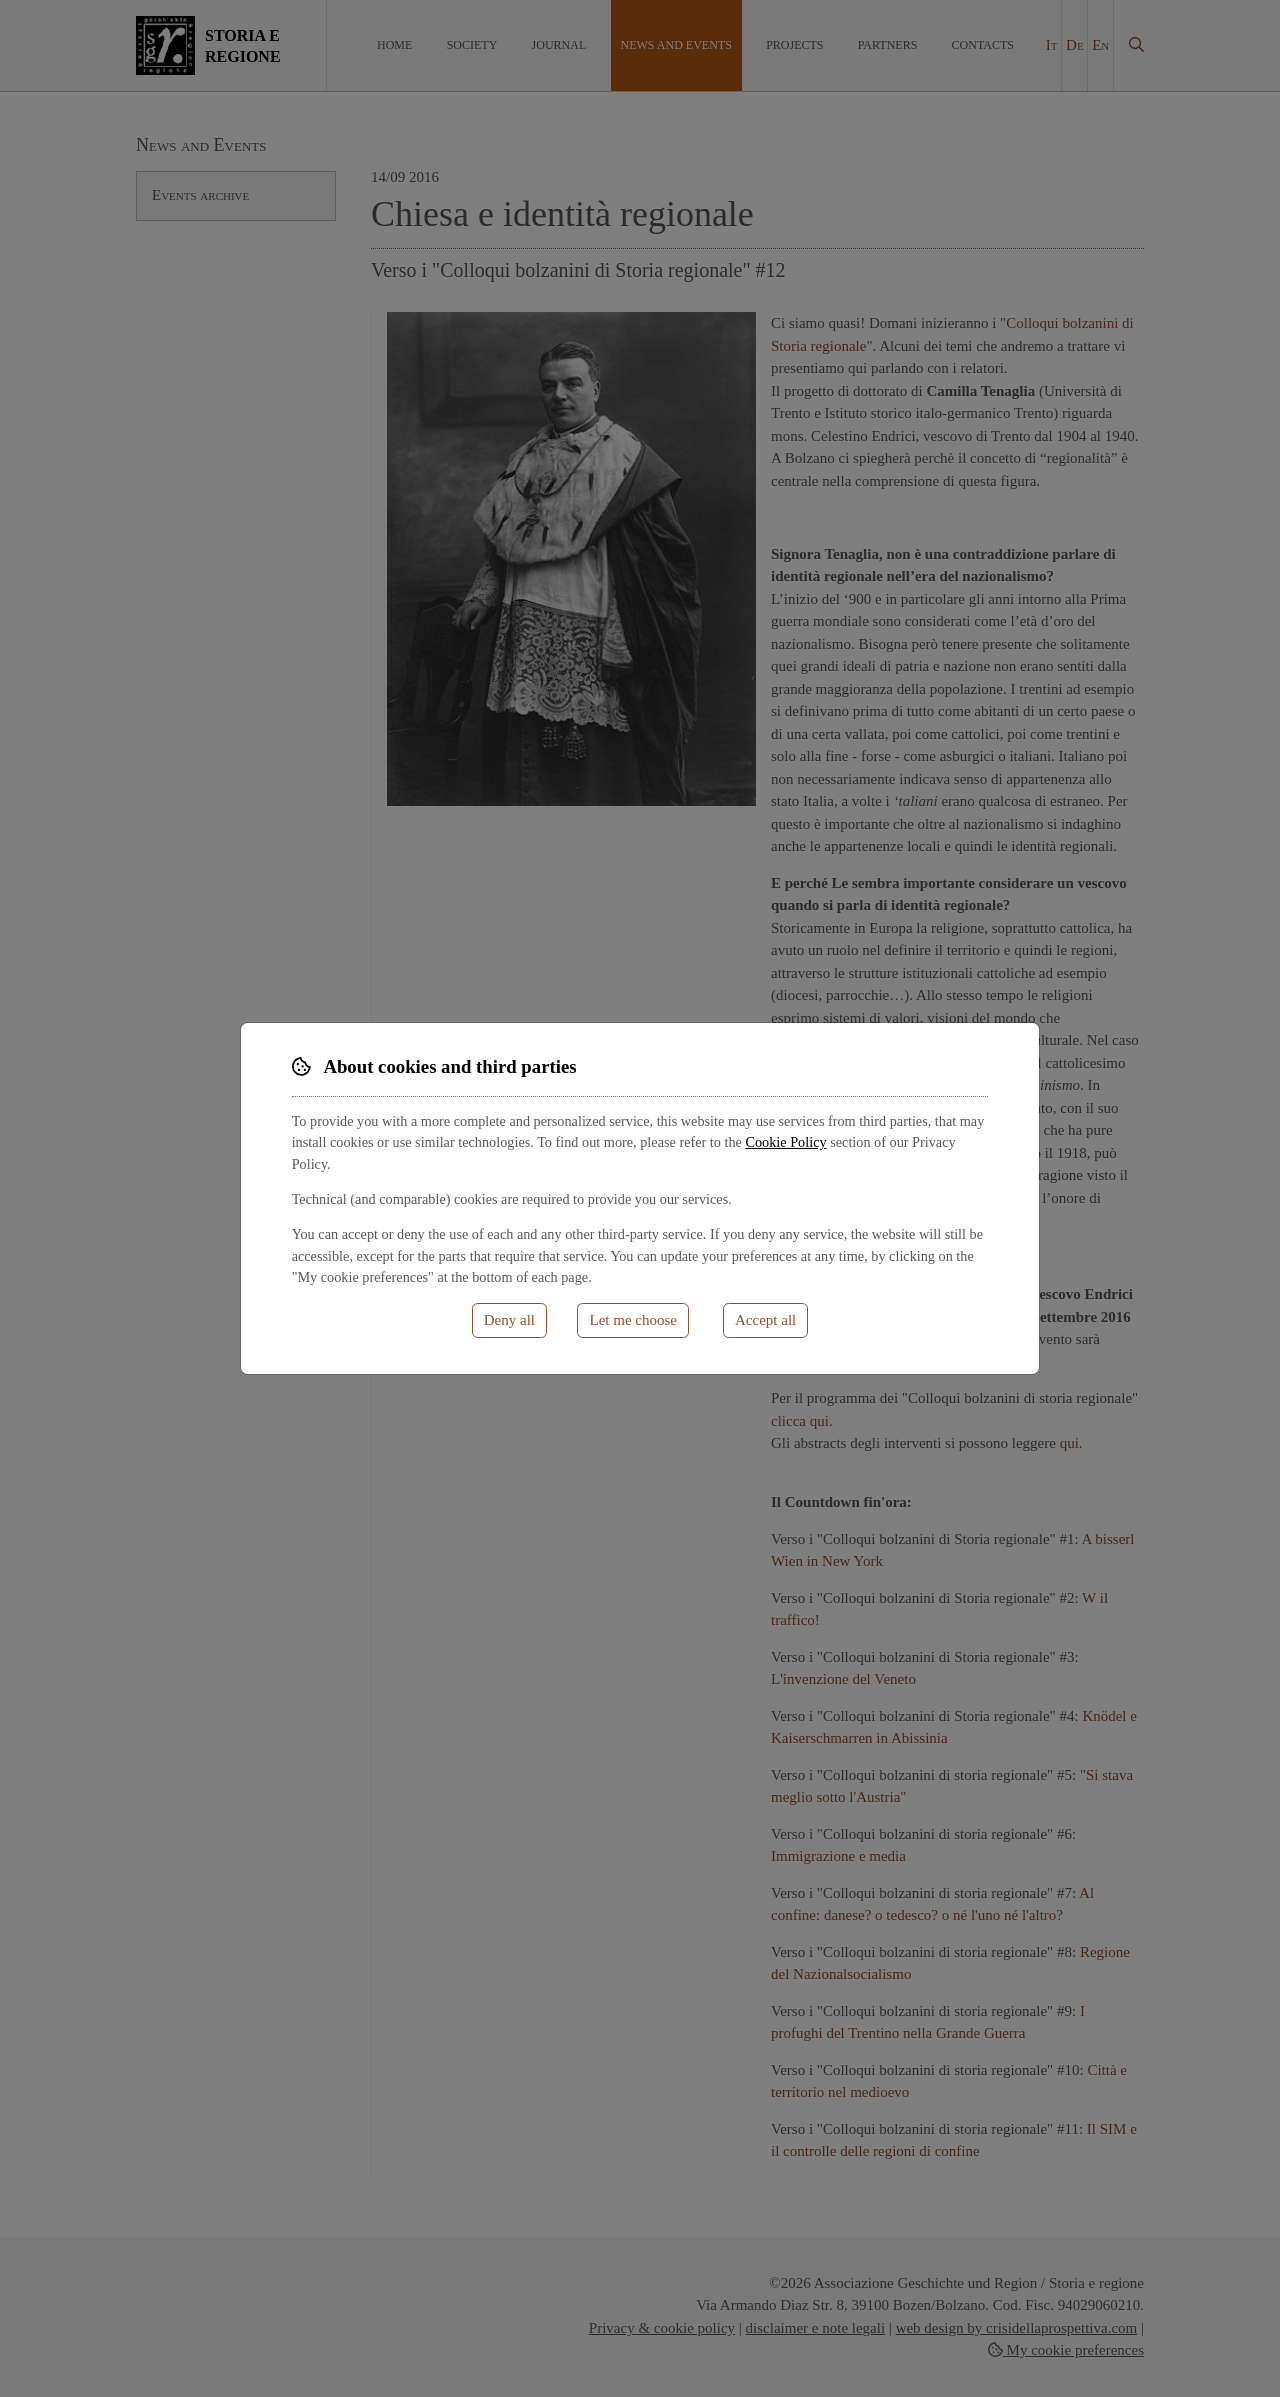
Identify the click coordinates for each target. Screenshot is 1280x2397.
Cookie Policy (785, 1142)
